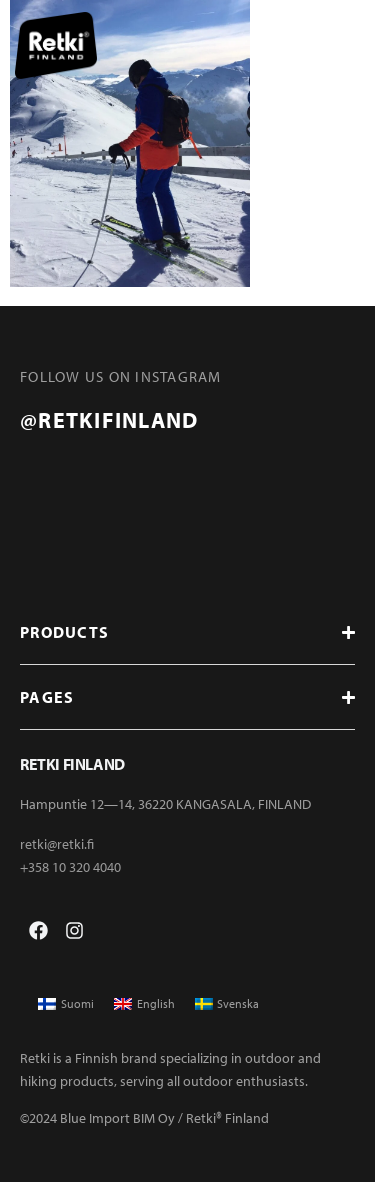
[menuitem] (66, 1004)
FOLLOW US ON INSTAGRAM (121, 376)
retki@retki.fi (57, 844)
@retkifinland (109, 420)
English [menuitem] (156, 1003)
